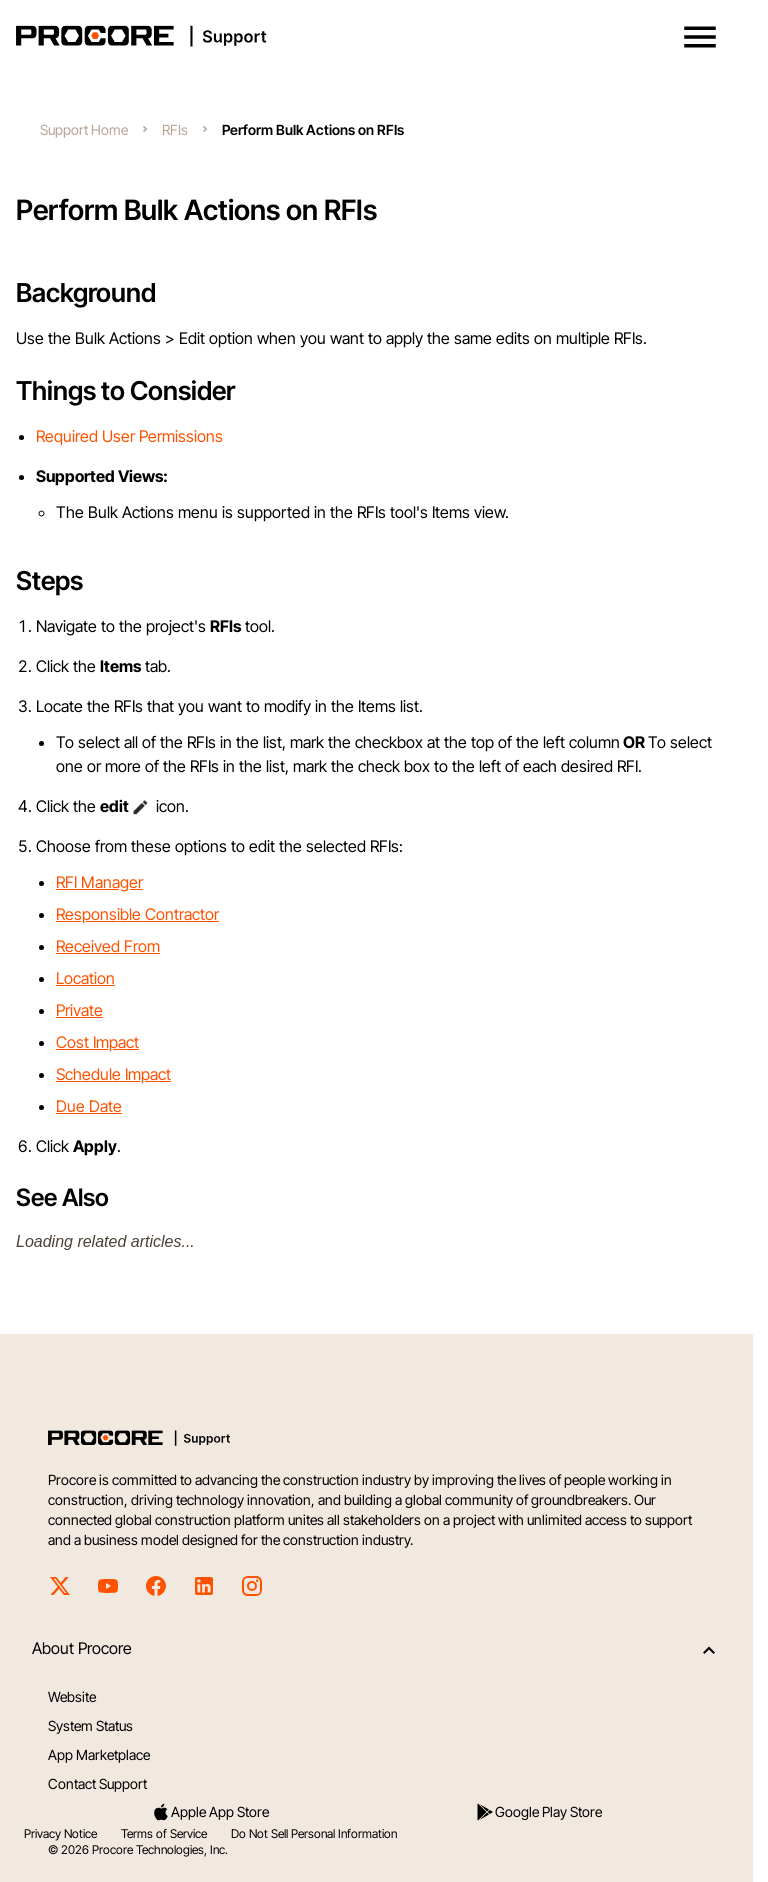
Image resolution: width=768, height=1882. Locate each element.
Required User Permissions (129, 436)
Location (85, 978)
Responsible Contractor (137, 914)
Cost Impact (97, 1042)
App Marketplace (99, 1754)
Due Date (89, 1106)
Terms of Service (164, 1833)
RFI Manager (99, 882)
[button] (700, 37)
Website (72, 1696)
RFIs (175, 129)
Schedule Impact (113, 1074)
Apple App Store (210, 1812)
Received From (108, 946)
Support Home (84, 129)
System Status (90, 1725)
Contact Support (97, 1783)
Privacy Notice (60, 1833)
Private (79, 1010)
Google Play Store (538, 1812)
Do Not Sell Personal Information (314, 1833)
